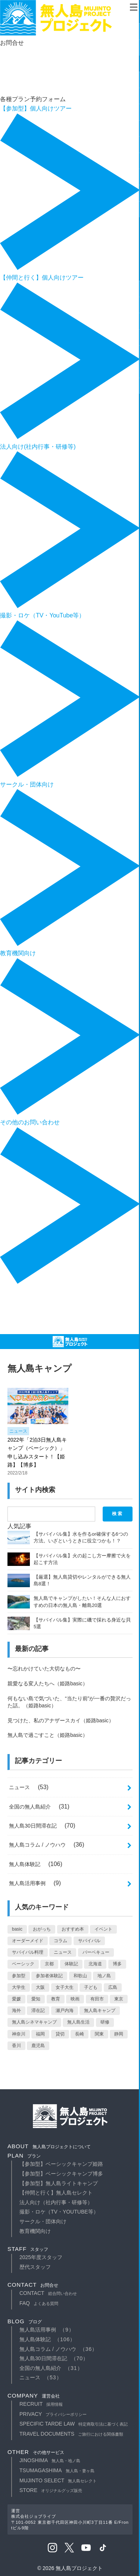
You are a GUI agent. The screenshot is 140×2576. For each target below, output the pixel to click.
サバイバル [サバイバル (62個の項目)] (89, 1940)
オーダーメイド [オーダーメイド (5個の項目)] (27, 1940)
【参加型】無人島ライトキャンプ (58, 2183)
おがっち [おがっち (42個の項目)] (42, 1929)
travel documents (71, 2434)
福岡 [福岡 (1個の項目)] (40, 2034)
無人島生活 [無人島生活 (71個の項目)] (78, 2022)
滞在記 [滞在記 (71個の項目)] (38, 2010)
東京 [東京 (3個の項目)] (118, 1999)
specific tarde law (73, 2424)
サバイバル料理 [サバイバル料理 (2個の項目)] (27, 1952)
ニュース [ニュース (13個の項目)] (63, 1952)
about (49, 2146)
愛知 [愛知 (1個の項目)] (35, 1999)
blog (24, 2321)
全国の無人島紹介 (30, 1807)
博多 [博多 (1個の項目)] (117, 1963)
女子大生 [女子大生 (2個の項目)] (65, 1987)
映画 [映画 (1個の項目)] (75, 1999)
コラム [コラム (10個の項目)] (60, 1940)
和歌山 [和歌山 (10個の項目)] (80, 1975)
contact (32, 2284)
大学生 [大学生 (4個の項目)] (18, 1987)
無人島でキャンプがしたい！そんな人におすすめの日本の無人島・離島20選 (82, 1601)
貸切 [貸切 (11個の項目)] (60, 2034)
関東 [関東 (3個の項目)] (99, 2034)
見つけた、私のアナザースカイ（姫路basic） (60, 1720)
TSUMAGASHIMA (56, 2470)
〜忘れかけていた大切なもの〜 (44, 1669)
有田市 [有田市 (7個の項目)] (97, 1999)
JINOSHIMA (49, 2460)
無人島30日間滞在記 (33, 1826)
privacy (53, 2414)
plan (24, 2155)
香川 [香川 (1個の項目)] (16, 2045)
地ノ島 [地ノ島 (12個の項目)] (104, 1975)
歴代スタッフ (35, 2267)
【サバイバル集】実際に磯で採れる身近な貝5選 (82, 1623)
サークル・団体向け (42, 2221)
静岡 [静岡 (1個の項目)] (118, 2034)
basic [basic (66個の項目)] (17, 1929)
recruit (41, 2404)
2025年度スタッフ (40, 2257)
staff (27, 2249)
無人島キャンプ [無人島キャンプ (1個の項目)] (99, 2010)
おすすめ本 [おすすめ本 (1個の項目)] (73, 1929)
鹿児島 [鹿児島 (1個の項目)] (38, 2045)
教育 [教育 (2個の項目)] (55, 1999)
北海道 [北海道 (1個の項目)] (95, 1963)
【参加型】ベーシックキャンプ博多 (61, 2174)
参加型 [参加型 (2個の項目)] (18, 1975)
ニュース (18, 1431)
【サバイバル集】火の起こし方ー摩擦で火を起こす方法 (82, 1559)
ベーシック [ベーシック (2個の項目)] (23, 1963)
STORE (50, 2490)
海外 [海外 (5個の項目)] (16, 2010)
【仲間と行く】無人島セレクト (56, 2193)
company (33, 2395)
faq (38, 2303)
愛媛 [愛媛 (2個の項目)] (16, 1999)
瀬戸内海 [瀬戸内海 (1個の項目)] (65, 2010)
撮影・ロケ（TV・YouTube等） (59, 2212)
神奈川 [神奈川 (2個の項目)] (18, 2034)
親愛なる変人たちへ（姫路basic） (47, 1683)
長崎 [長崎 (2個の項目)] (79, 2034)
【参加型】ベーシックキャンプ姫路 (61, 2164)
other (35, 2452)
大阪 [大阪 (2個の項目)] (40, 1987)
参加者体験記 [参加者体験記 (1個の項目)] (49, 1975)
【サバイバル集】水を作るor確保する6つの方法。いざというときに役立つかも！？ (81, 1537)
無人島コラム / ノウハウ (37, 1845)
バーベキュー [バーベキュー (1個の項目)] (96, 1952)
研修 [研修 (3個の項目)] (104, 2022)
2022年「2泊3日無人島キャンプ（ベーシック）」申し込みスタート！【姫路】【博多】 (37, 1452)
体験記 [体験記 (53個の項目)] (71, 1963)
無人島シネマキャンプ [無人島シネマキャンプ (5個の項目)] (34, 2022)
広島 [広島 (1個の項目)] (112, 1987)
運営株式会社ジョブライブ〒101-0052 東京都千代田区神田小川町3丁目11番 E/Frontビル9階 (70, 2519)
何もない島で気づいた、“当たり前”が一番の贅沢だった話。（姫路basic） (69, 1702)
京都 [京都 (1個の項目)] (49, 1963)
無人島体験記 (24, 1864)
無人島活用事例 (27, 1883)
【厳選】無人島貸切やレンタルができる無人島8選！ (82, 1580)
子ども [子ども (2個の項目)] (90, 1987)
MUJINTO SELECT (58, 2480)
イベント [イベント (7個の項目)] (103, 1929)
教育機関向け (35, 2231)
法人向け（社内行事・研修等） (56, 2202)
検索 (117, 1513)
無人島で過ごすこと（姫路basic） (47, 1735)
